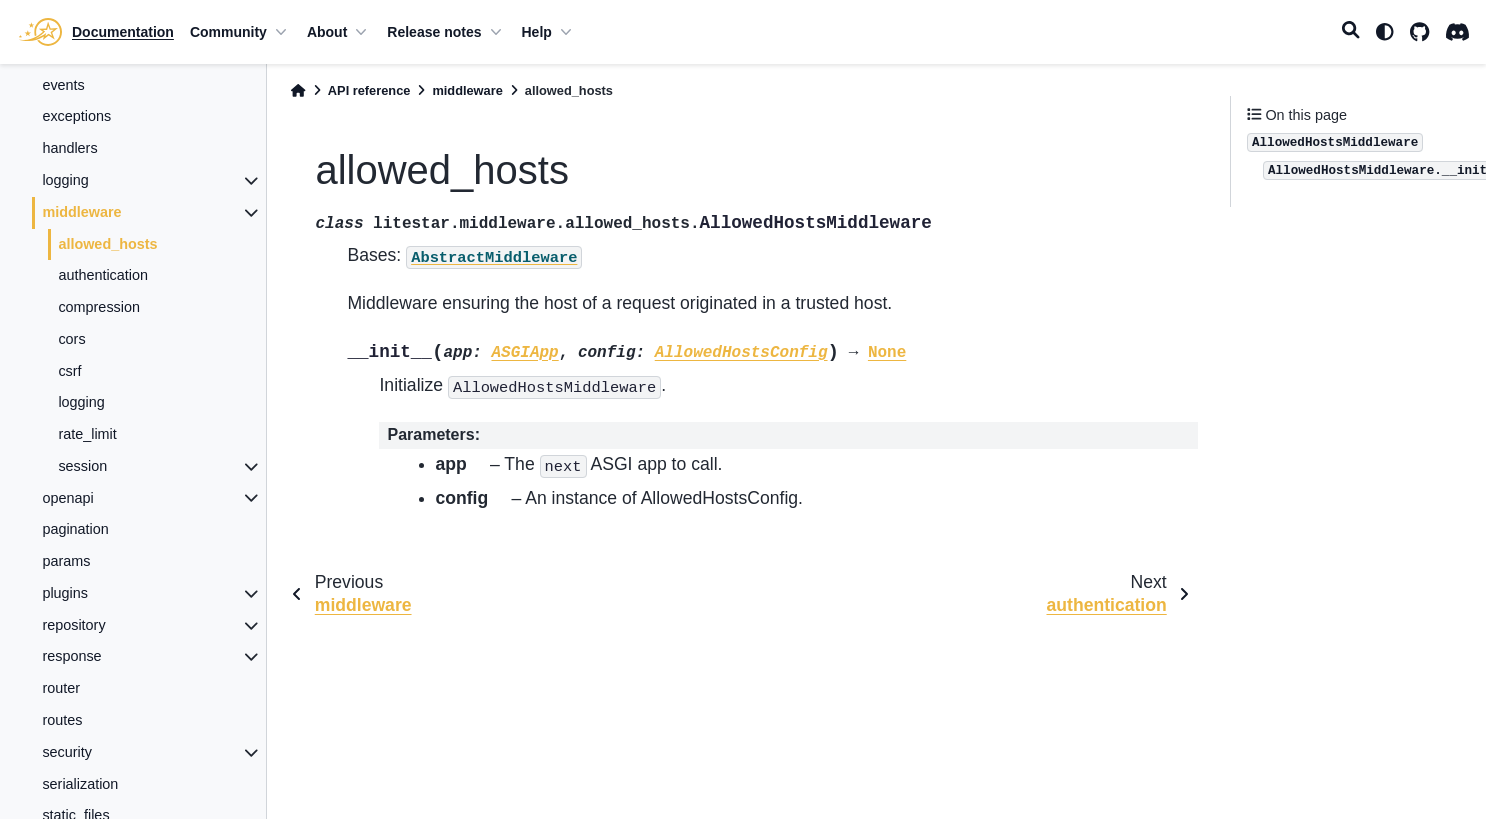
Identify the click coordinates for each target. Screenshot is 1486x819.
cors (71, 339)
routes (62, 720)
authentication (103, 275)
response (71, 656)
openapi (67, 498)
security (67, 752)
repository (73, 625)
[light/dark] (1385, 32)
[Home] (298, 90)
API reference (369, 90)
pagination (75, 529)
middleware (81, 212)
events (63, 85)
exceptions (76, 116)
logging (65, 180)
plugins (65, 593)
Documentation (123, 32)
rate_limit (87, 434)
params (66, 561)
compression (99, 307)
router (61, 688)
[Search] (1351, 32)
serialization (80, 784)
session (82, 466)
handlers (69, 148)
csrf (69, 371)
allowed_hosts (107, 244)
